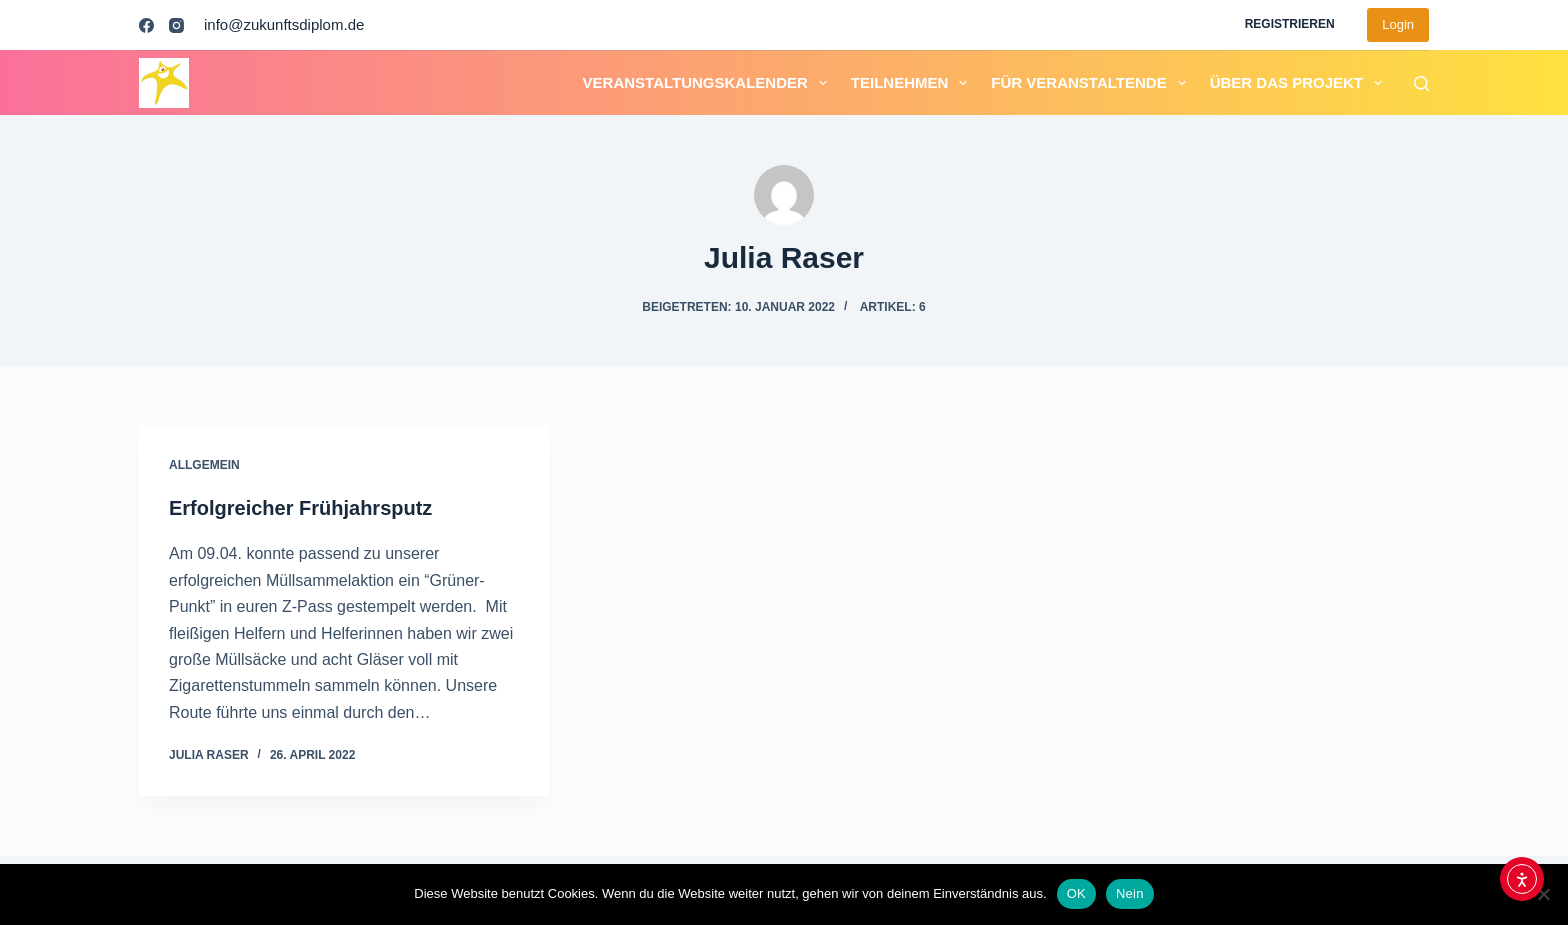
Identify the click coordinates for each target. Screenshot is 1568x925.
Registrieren (1290, 24)
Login (1398, 24)
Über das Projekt (1300, 83)
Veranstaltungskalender (709, 83)
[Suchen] (1421, 83)
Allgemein (204, 465)
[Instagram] (176, 25)
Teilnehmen (913, 83)
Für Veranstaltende (1092, 83)
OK (1076, 893)
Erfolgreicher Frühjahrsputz (300, 508)
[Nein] (1543, 894)
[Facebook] (146, 25)
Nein (1130, 893)
